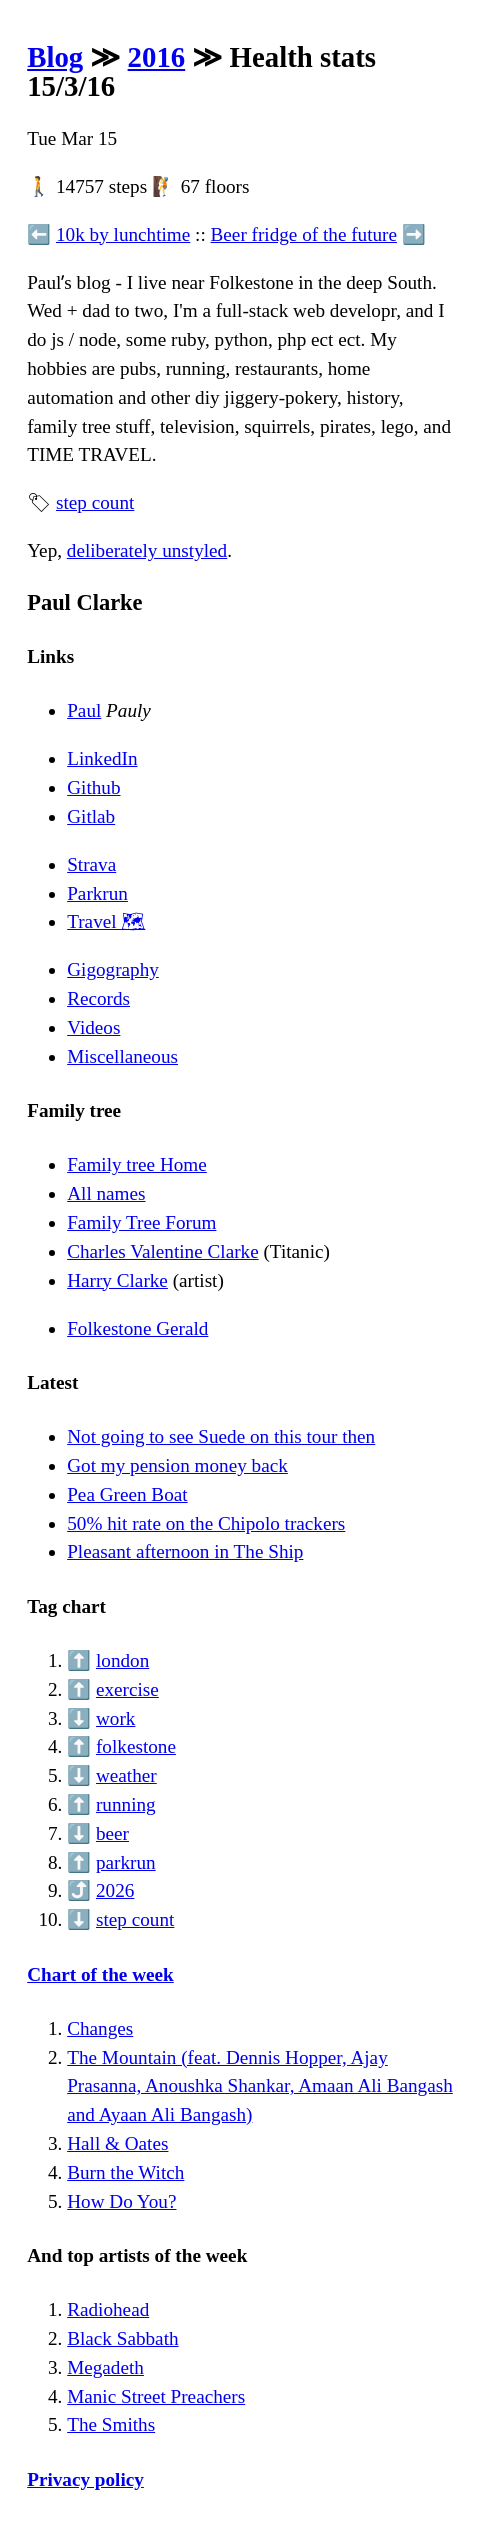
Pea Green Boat (127, 1494)
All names (106, 1193)
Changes (100, 2028)
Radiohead (108, 2309)
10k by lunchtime (123, 234)
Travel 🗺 (106, 921)
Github (93, 787)
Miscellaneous (122, 1056)
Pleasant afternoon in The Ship (185, 1551)
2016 (157, 57)
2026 (115, 1890)
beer (112, 1833)
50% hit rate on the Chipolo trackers (206, 1523)
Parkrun (97, 893)
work (115, 1718)
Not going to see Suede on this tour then (221, 1436)
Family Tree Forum (141, 1222)
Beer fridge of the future (304, 234)
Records (98, 998)
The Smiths (111, 2424)
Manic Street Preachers (156, 2396)
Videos (93, 1027)
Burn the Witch (125, 2172)
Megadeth (105, 2367)
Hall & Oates (117, 2143)
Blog (55, 57)
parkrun (126, 1862)
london (122, 1660)
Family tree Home (137, 1164)
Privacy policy (85, 2479)
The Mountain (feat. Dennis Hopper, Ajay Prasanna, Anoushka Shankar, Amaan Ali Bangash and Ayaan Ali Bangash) (260, 2086)
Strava (91, 864)
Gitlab (91, 816)
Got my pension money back (177, 1465)
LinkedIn (102, 758)
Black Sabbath (122, 2338)
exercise (127, 1689)
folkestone (136, 1746)
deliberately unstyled (147, 550)
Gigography (113, 969)
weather (126, 1775)
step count (95, 502)
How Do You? (121, 2201)
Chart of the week (100, 1974)
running (126, 1804)
